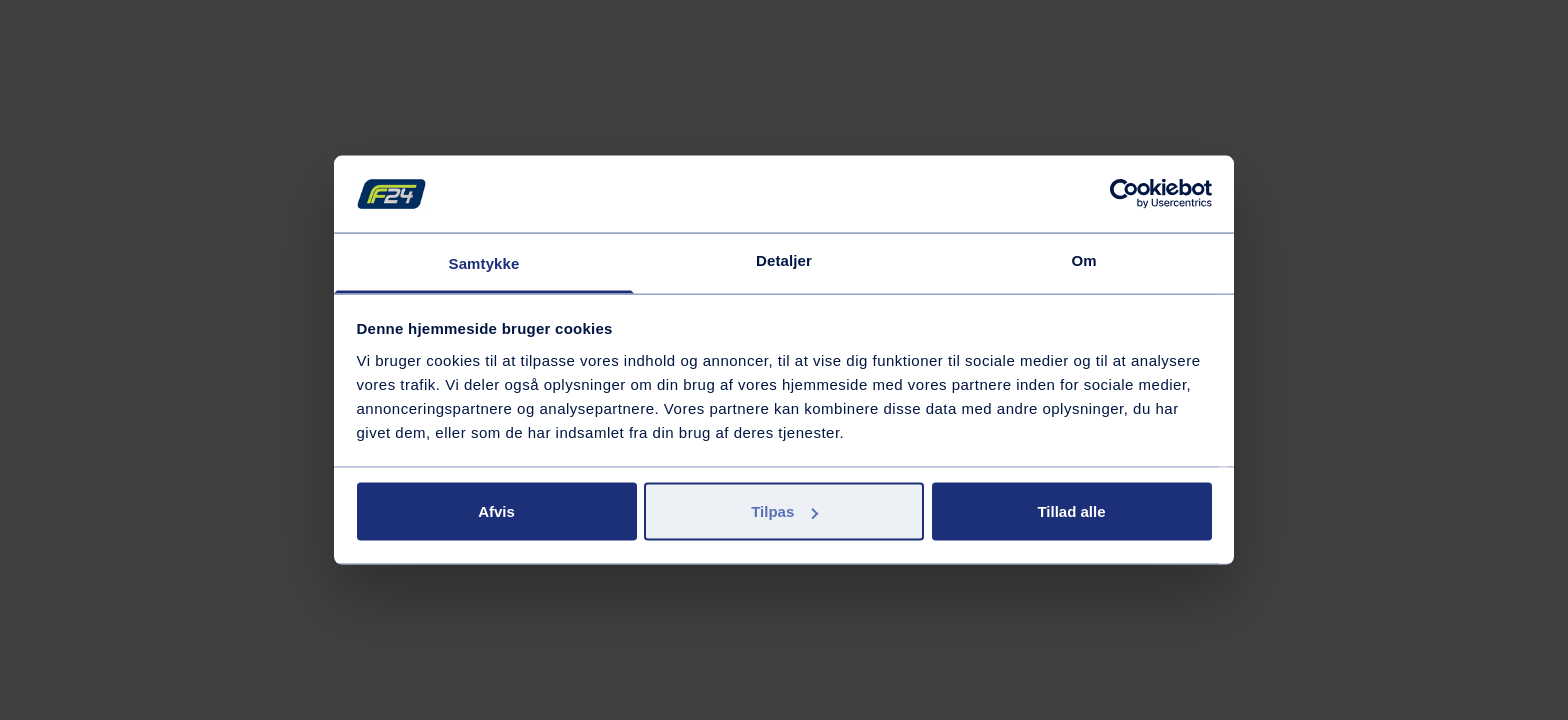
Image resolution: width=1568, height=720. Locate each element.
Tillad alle (1071, 511)
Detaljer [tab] (784, 259)
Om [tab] (1083, 259)
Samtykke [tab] (484, 262)
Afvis (496, 511)
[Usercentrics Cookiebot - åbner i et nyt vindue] (1124, 194)
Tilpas (784, 511)
